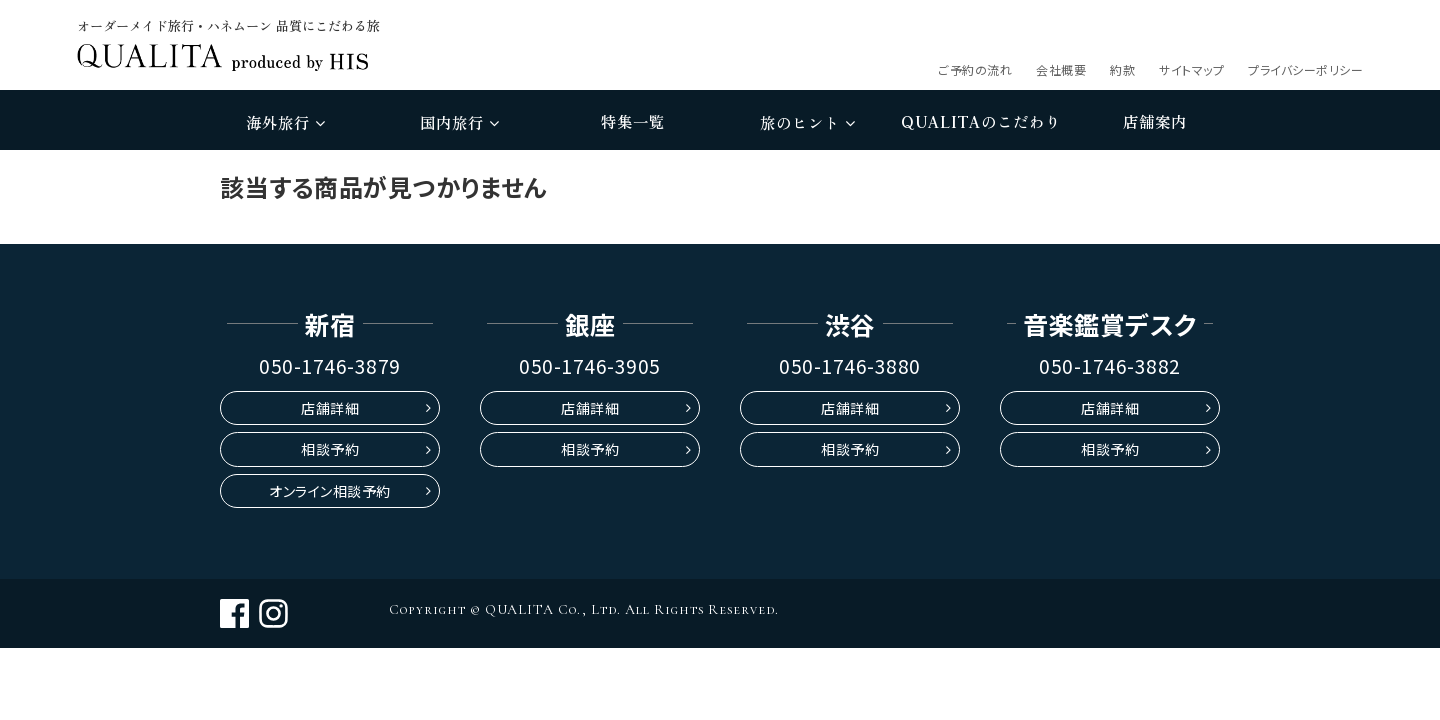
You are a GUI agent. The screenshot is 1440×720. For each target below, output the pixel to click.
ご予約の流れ (975, 69)
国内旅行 (459, 122)
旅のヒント (807, 122)
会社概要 (1061, 69)
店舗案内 (1155, 121)
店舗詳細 (330, 408)
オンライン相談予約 (330, 491)
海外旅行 (285, 122)
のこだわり (981, 122)
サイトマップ (1191, 69)
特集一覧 (633, 121)
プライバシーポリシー (1305, 69)
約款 (1122, 69)
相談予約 (330, 449)
